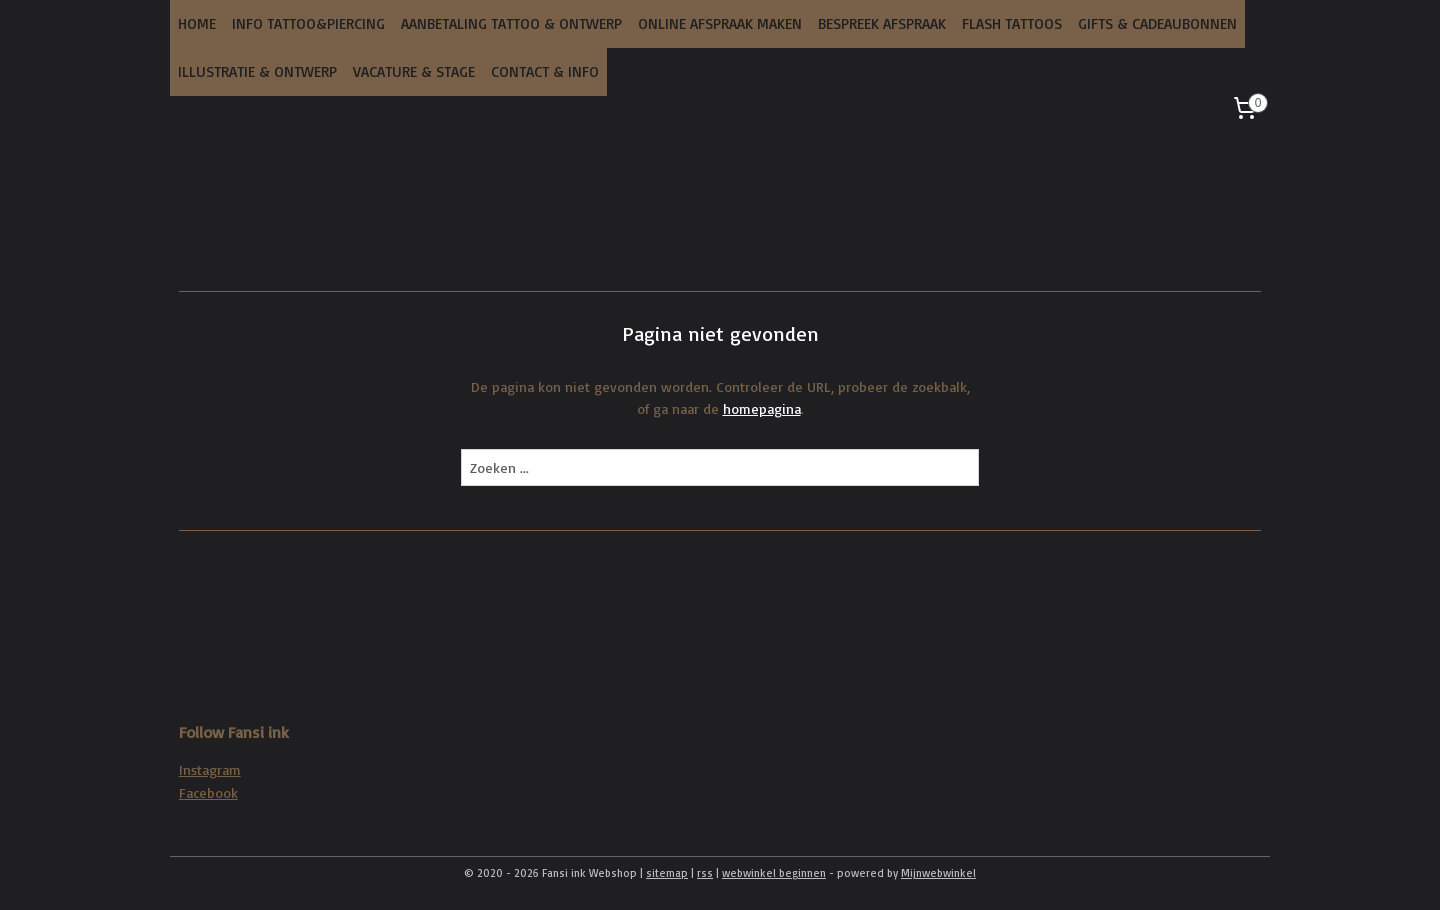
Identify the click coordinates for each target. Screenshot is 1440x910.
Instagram (210, 769)
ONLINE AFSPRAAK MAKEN (720, 23)
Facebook (208, 792)
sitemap (667, 873)
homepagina (762, 408)
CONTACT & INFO (545, 71)
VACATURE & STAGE (414, 71)
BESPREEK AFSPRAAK (882, 23)
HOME (197, 23)
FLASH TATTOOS (1012, 23)
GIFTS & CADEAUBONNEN (1157, 23)
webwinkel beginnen (774, 873)
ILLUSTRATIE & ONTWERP (257, 71)
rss (705, 873)
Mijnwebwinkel (938, 873)
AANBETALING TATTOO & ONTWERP (511, 23)
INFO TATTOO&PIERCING (308, 23)
